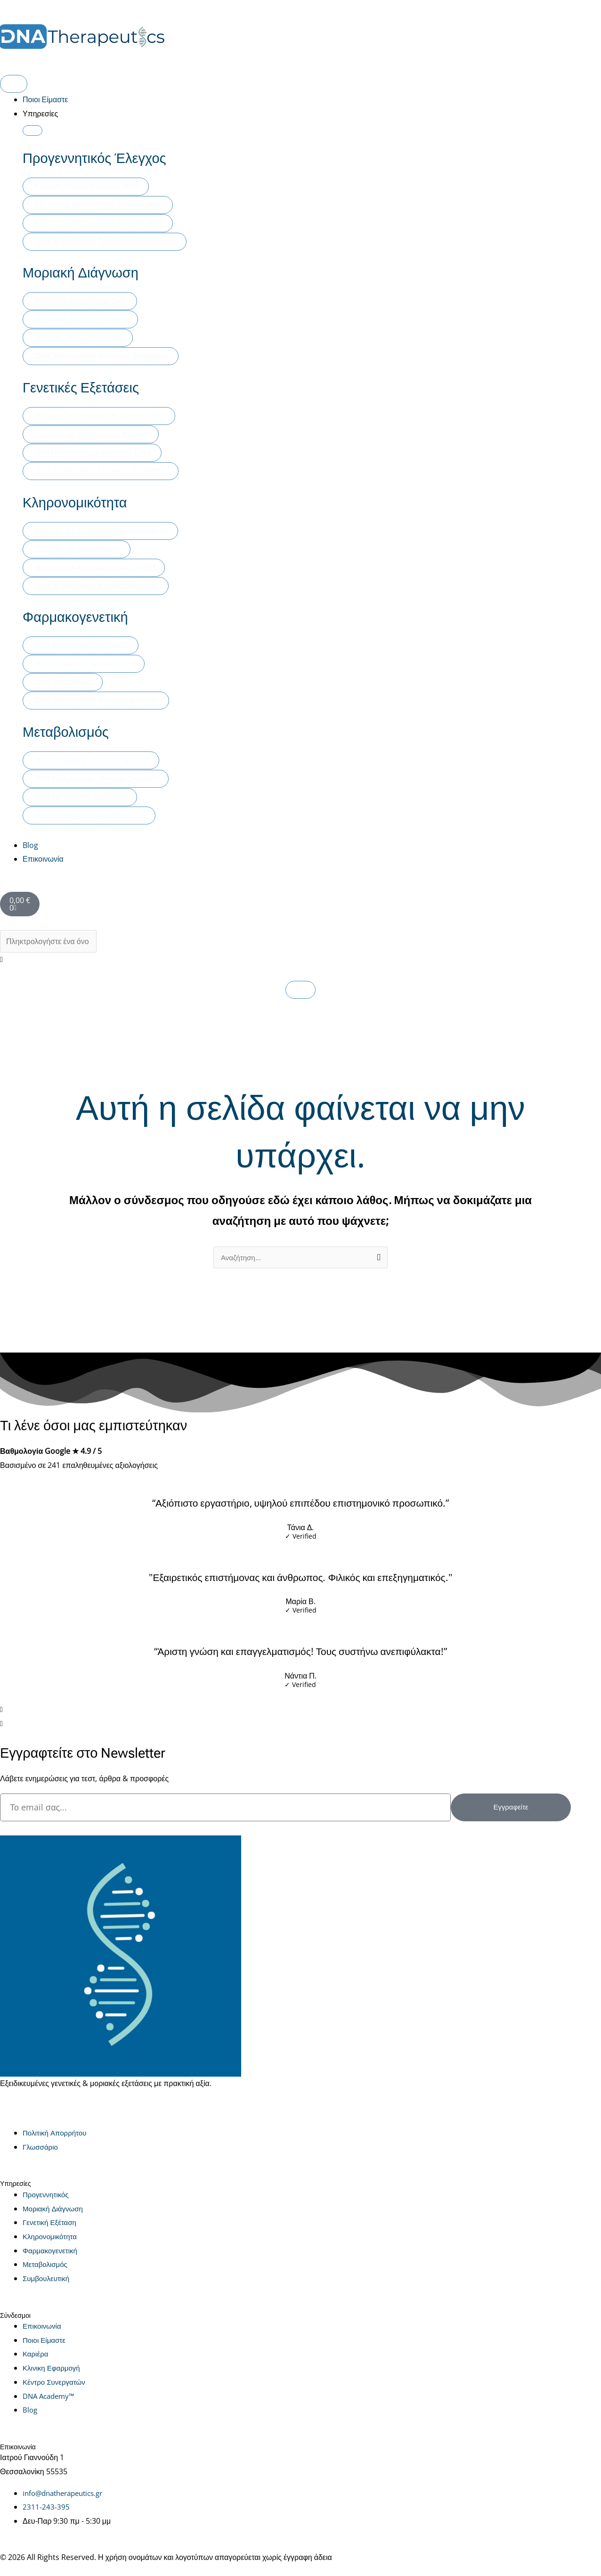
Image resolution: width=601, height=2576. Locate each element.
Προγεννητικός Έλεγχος (94, 158)
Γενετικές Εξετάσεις (81, 388)
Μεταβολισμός (66, 732)
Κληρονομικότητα (75, 503)
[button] (300, 960)
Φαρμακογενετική (75, 617)
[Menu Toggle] (13, 84)
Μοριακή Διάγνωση (80, 273)
